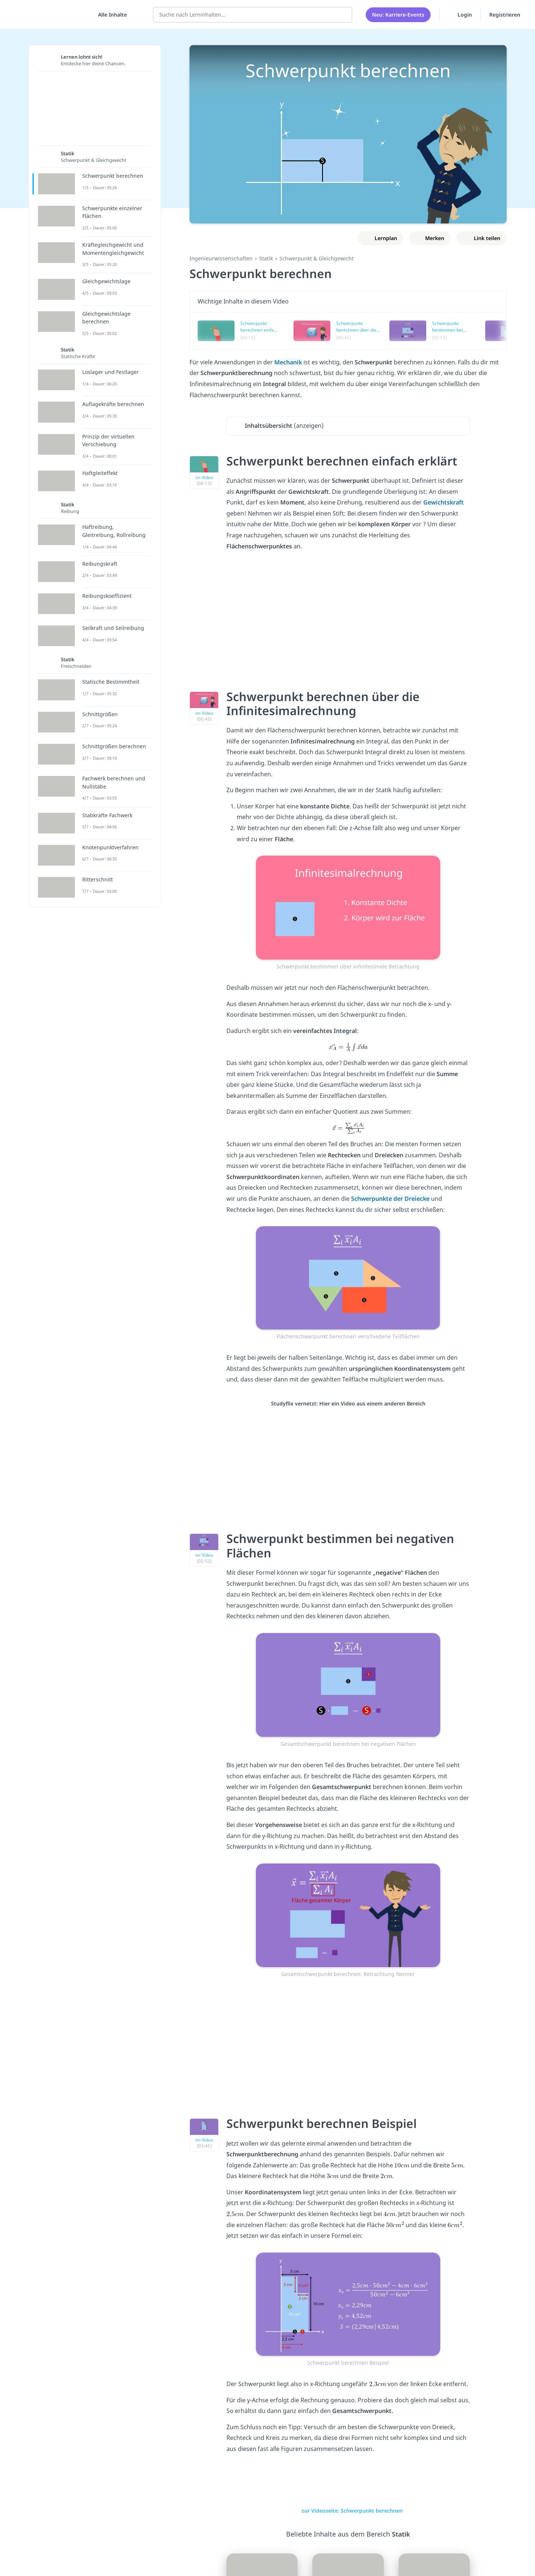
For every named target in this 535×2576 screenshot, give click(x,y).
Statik (266, 258)
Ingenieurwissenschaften (221, 258)
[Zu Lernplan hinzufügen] (381, 238)
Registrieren (504, 14)
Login (460, 14)
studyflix (49, 14)
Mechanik (288, 362)
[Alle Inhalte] (109, 15)
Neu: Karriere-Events (398, 14)
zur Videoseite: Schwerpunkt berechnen (348, 2510)
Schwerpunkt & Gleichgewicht (316, 258)
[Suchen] (342, 14)
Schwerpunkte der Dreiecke (391, 1199)
